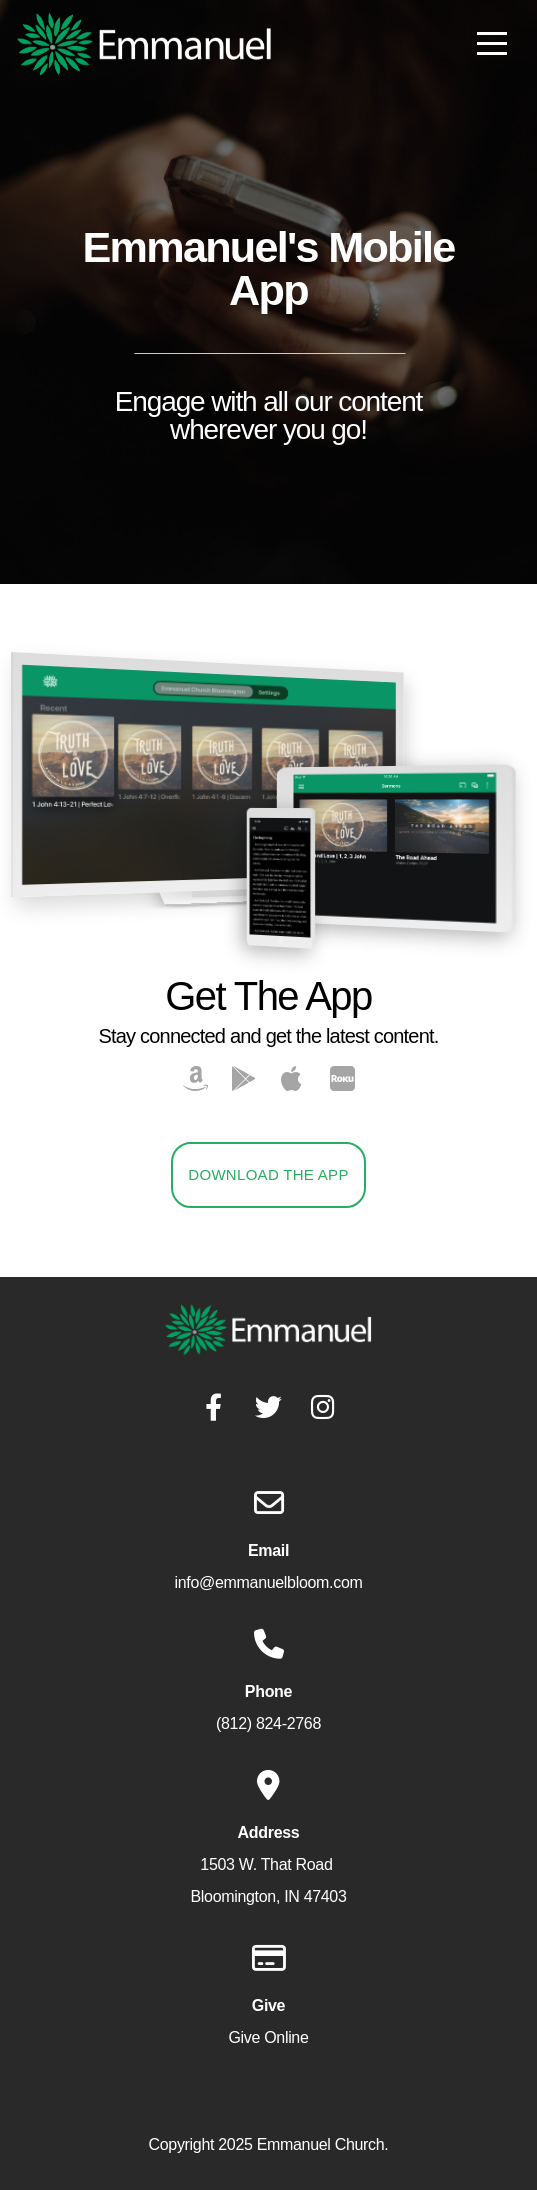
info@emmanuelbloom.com (269, 1582)
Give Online (268, 2037)
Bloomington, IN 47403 (268, 1896)
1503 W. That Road (268, 1864)
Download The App (268, 1174)
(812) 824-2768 (268, 1723)
